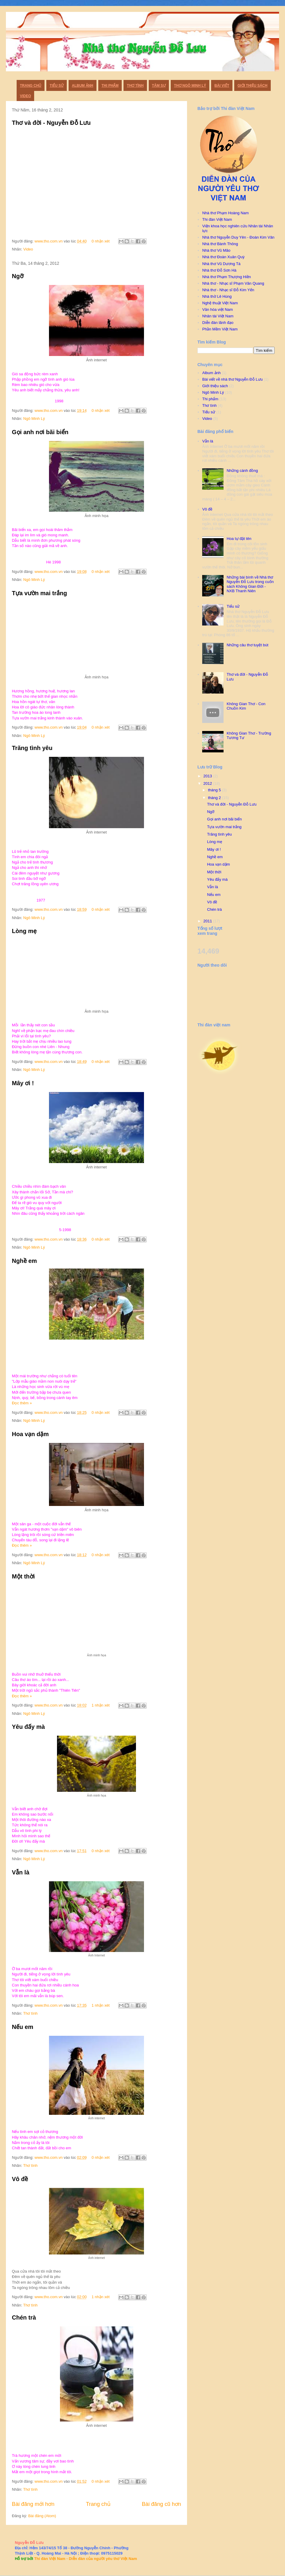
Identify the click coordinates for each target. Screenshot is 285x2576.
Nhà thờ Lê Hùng (217, 296)
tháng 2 (215, 797)
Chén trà (24, 2317)
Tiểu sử (57, 85)
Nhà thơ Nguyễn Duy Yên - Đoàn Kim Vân (238, 237)
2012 (208, 783)
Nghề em (24, 1261)
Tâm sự (159, 85)
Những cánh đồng (242, 470)
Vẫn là (20, 1872)
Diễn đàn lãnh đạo (217, 322)
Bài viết (221, 85)
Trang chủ (30, 85)
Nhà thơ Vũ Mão (216, 250)
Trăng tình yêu (32, 748)
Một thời (23, 1576)
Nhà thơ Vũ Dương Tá (221, 263)
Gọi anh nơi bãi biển (40, 432)
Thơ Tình (135, 85)
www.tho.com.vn (49, 241)
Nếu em (22, 2027)
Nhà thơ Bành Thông (220, 244)
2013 (208, 776)
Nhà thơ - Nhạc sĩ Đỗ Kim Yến (228, 290)
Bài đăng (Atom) (42, 2516)
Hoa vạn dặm (30, 1434)
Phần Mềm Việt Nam (220, 329)
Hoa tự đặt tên (239, 538)
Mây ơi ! (23, 1083)
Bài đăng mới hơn (33, 2504)
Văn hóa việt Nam (217, 309)
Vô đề (20, 2179)
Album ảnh (82, 85)
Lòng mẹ (24, 931)
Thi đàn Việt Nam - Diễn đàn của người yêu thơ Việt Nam (85, 2558)
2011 (208, 921)
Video (25, 96)
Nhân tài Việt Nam (217, 316)
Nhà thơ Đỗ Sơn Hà (219, 270)
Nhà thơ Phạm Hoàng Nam (225, 213)
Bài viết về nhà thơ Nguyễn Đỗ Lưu (232, 379)
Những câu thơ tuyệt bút (247, 645)
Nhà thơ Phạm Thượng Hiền (226, 277)
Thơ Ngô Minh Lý (190, 85)
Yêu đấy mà (28, 1726)
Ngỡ (17, 276)
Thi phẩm (110, 85)
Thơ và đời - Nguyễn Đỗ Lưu (51, 122)
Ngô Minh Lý (34, 418)
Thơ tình (30, 2013)
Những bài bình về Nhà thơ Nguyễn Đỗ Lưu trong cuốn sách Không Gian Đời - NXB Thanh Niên (250, 584)
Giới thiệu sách (252, 85)
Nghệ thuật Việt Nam (220, 303)
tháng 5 (215, 790)
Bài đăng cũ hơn (161, 2504)
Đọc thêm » (22, 1403)
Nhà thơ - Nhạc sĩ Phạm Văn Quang (233, 283)
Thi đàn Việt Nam (217, 219)
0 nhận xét (101, 241)
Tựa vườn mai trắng (39, 593)
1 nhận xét (101, 1705)
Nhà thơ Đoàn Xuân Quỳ (223, 257)
